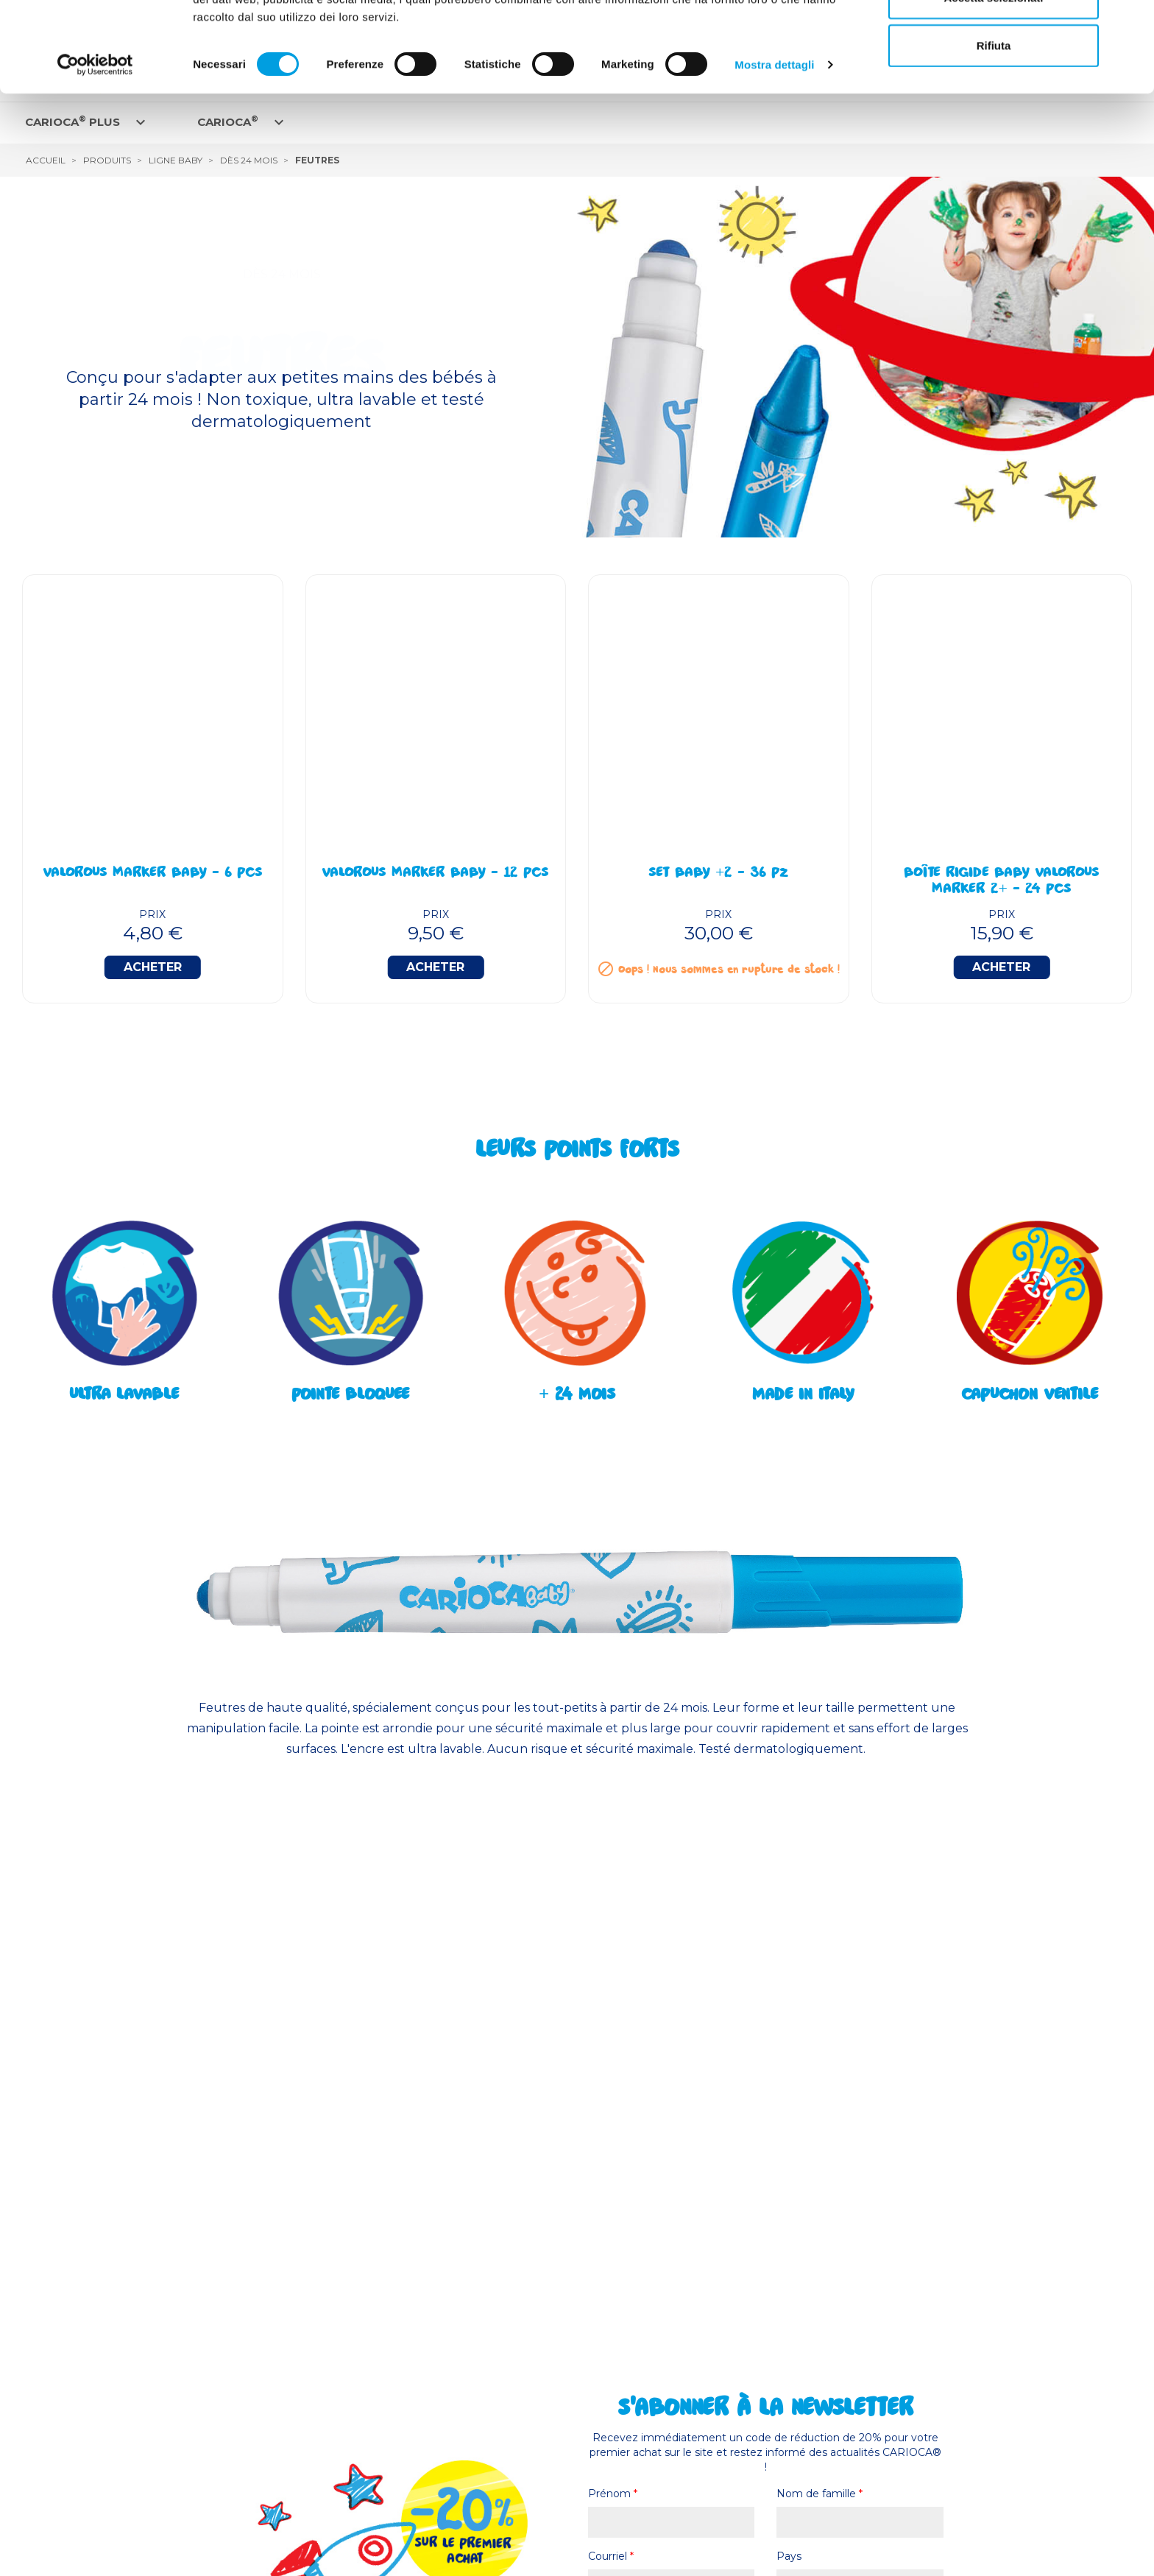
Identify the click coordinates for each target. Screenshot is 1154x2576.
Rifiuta (994, 135)
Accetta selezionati (993, 87)
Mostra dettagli (774, 154)
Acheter (153, 967)
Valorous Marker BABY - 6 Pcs (153, 873)
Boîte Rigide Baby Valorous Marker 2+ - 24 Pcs (1002, 882)
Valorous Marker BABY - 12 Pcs (435, 873)
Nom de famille (819, 2493)
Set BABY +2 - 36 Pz (718, 873)
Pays (788, 2556)
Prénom (612, 2493)
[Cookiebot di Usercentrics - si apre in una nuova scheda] (95, 155)
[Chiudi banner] (1131, 23)
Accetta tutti (994, 38)
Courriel (611, 2556)
